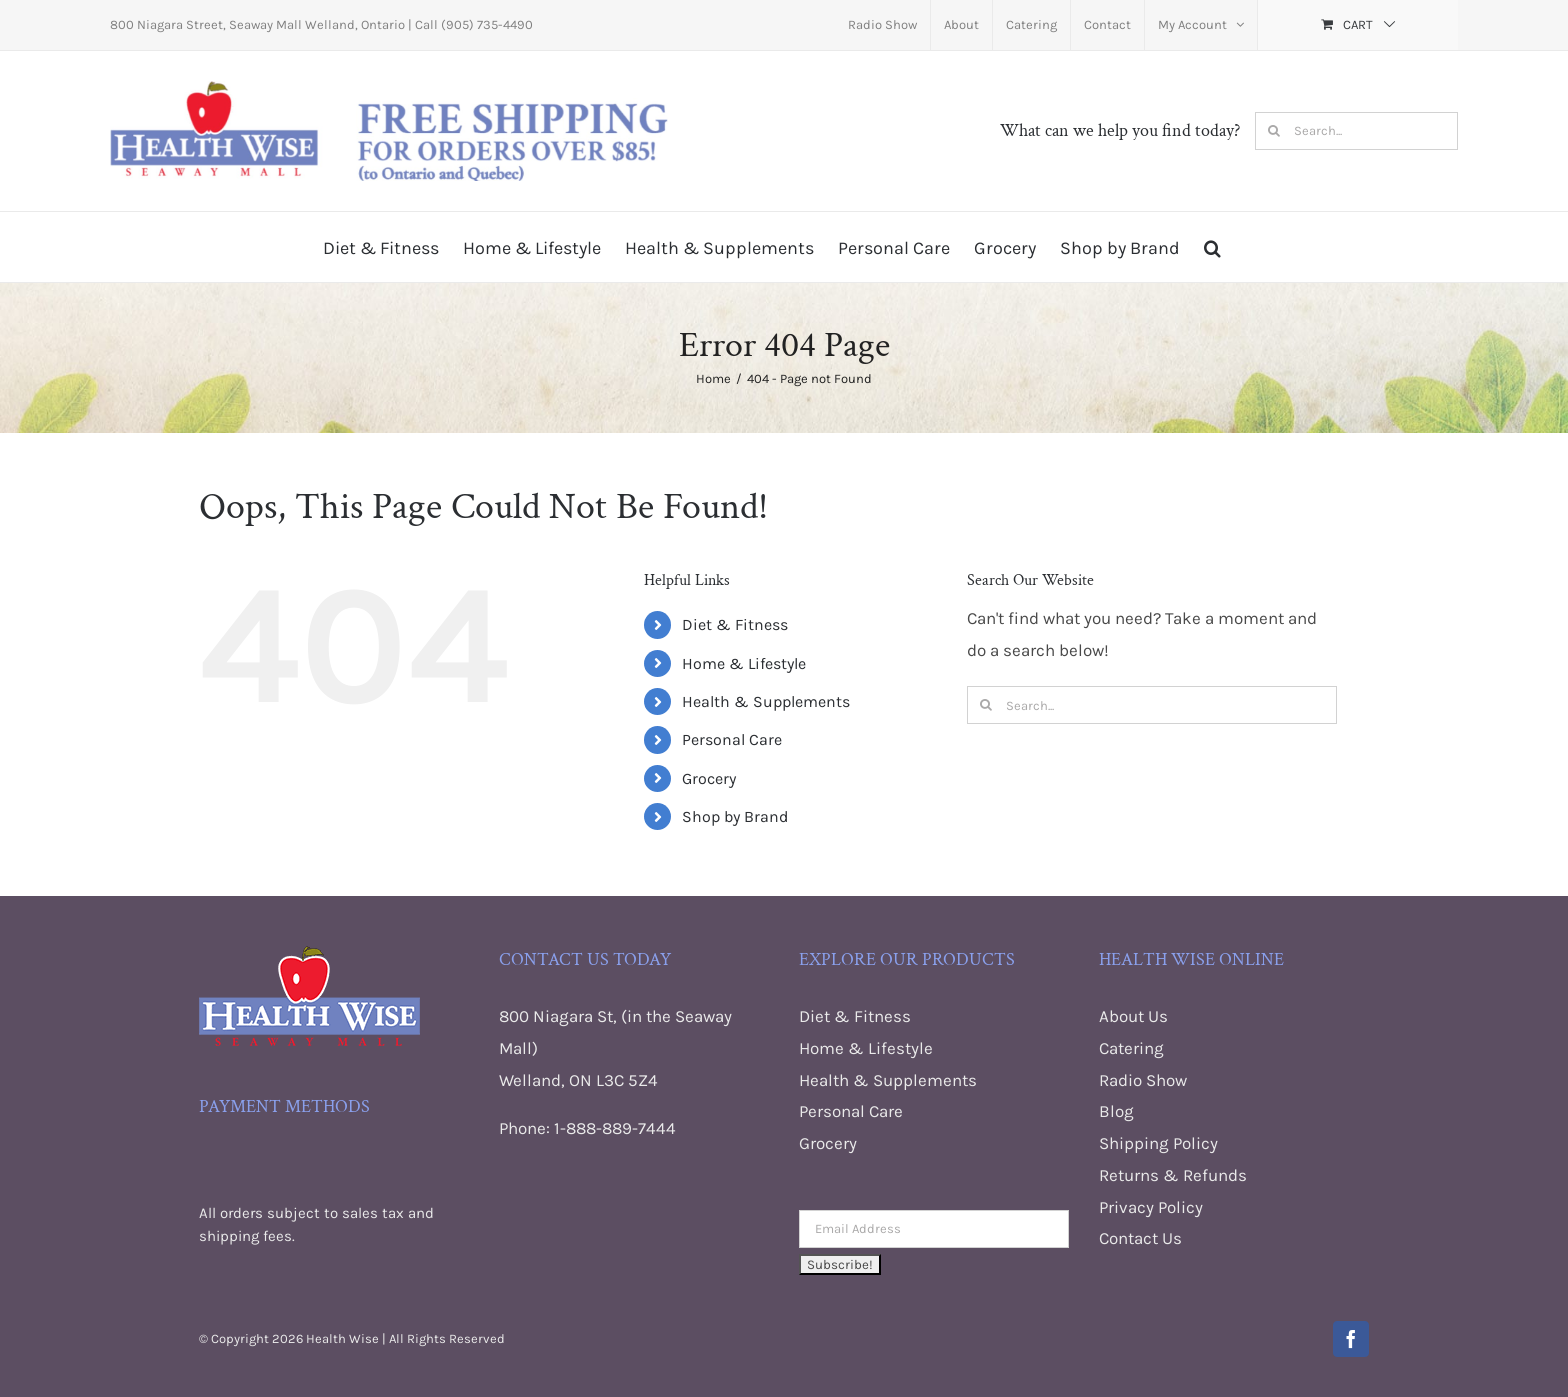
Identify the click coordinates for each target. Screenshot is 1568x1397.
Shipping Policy (1158, 1143)
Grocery (709, 778)
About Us (1133, 1016)
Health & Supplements (766, 701)
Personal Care (732, 739)
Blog (1116, 1111)
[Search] (1274, 131)
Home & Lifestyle (744, 663)
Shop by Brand (735, 816)
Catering (1131, 1048)
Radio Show (1143, 1080)
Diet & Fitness (735, 624)
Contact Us (1140, 1238)
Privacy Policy (1151, 1207)
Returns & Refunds (1173, 1175)
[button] (1212, 247)
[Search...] (1356, 131)
